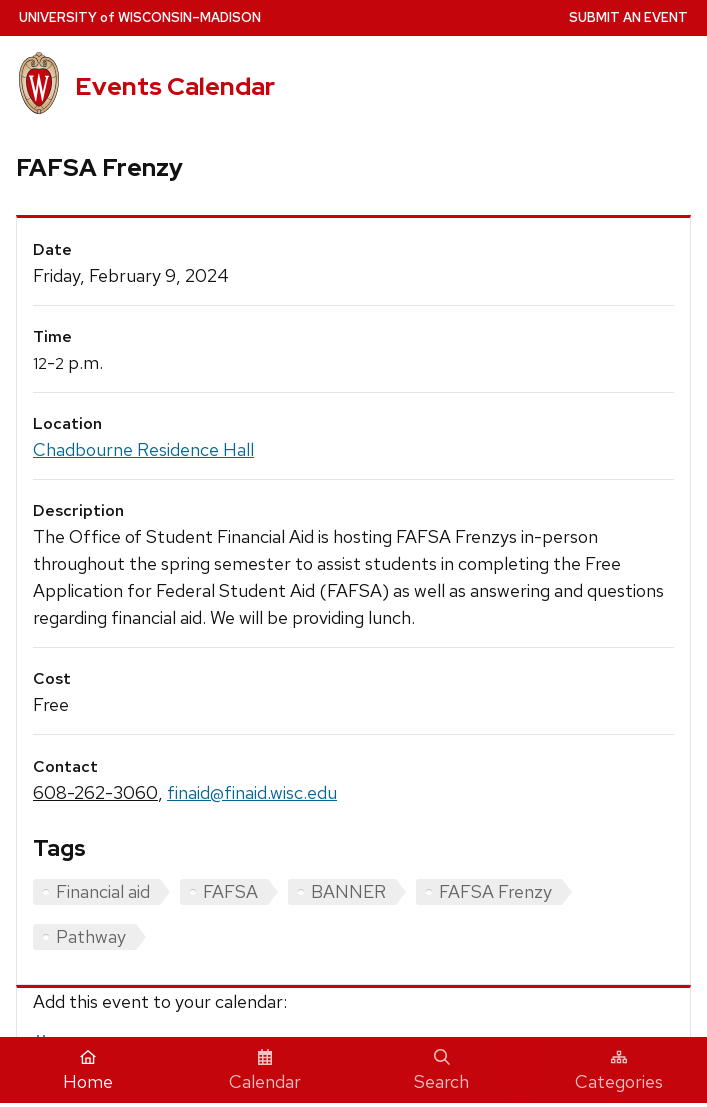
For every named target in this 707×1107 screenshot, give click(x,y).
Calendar (265, 1071)
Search (441, 1071)
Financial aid (103, 891)
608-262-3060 (95, 792)
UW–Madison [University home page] (140, 17)
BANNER (348, 891)
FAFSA (230, 891)
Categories (619, 1071)
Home (88, 1071)
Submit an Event (628, 17)
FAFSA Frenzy (495, 891)
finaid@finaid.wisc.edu (252, 792)
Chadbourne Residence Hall (143, 449)
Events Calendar (175, 86)
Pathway (91, 936)
